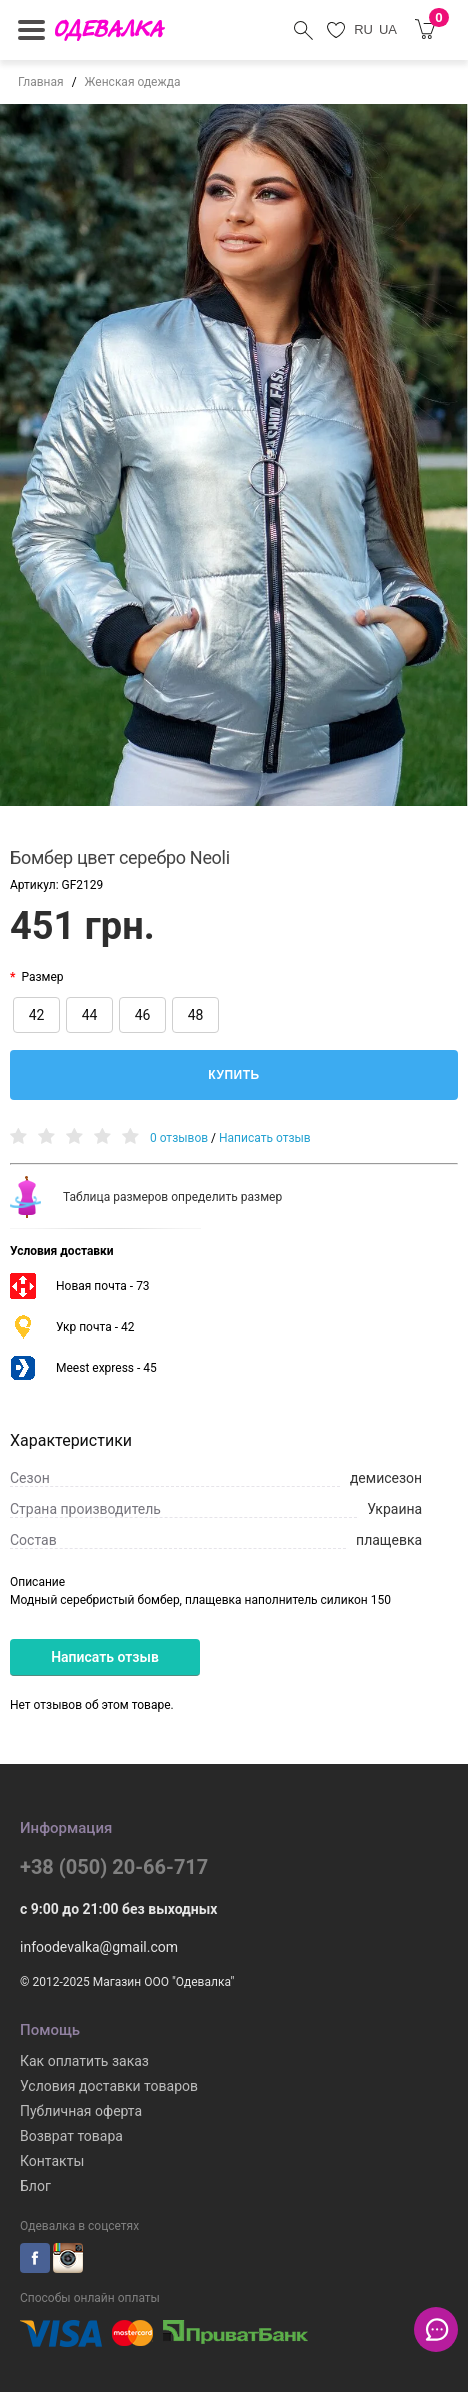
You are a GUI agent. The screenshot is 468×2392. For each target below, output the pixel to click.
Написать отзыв (265, 1139)
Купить (233, 1075)
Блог (35, 2186)
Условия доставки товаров (109, 2086)
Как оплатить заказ (84, 2061)
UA (388, 29)
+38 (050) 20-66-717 (114, 1867)
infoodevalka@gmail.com (99, 1947)
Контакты (52, 2161)
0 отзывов (179, 1139)
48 (196, 1015)
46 (143, 1015)
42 (37, 1015)
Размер (42, 977)
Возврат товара (71, 2136)
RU (363, 29)
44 (90, 1015)
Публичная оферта (81, 2111)
